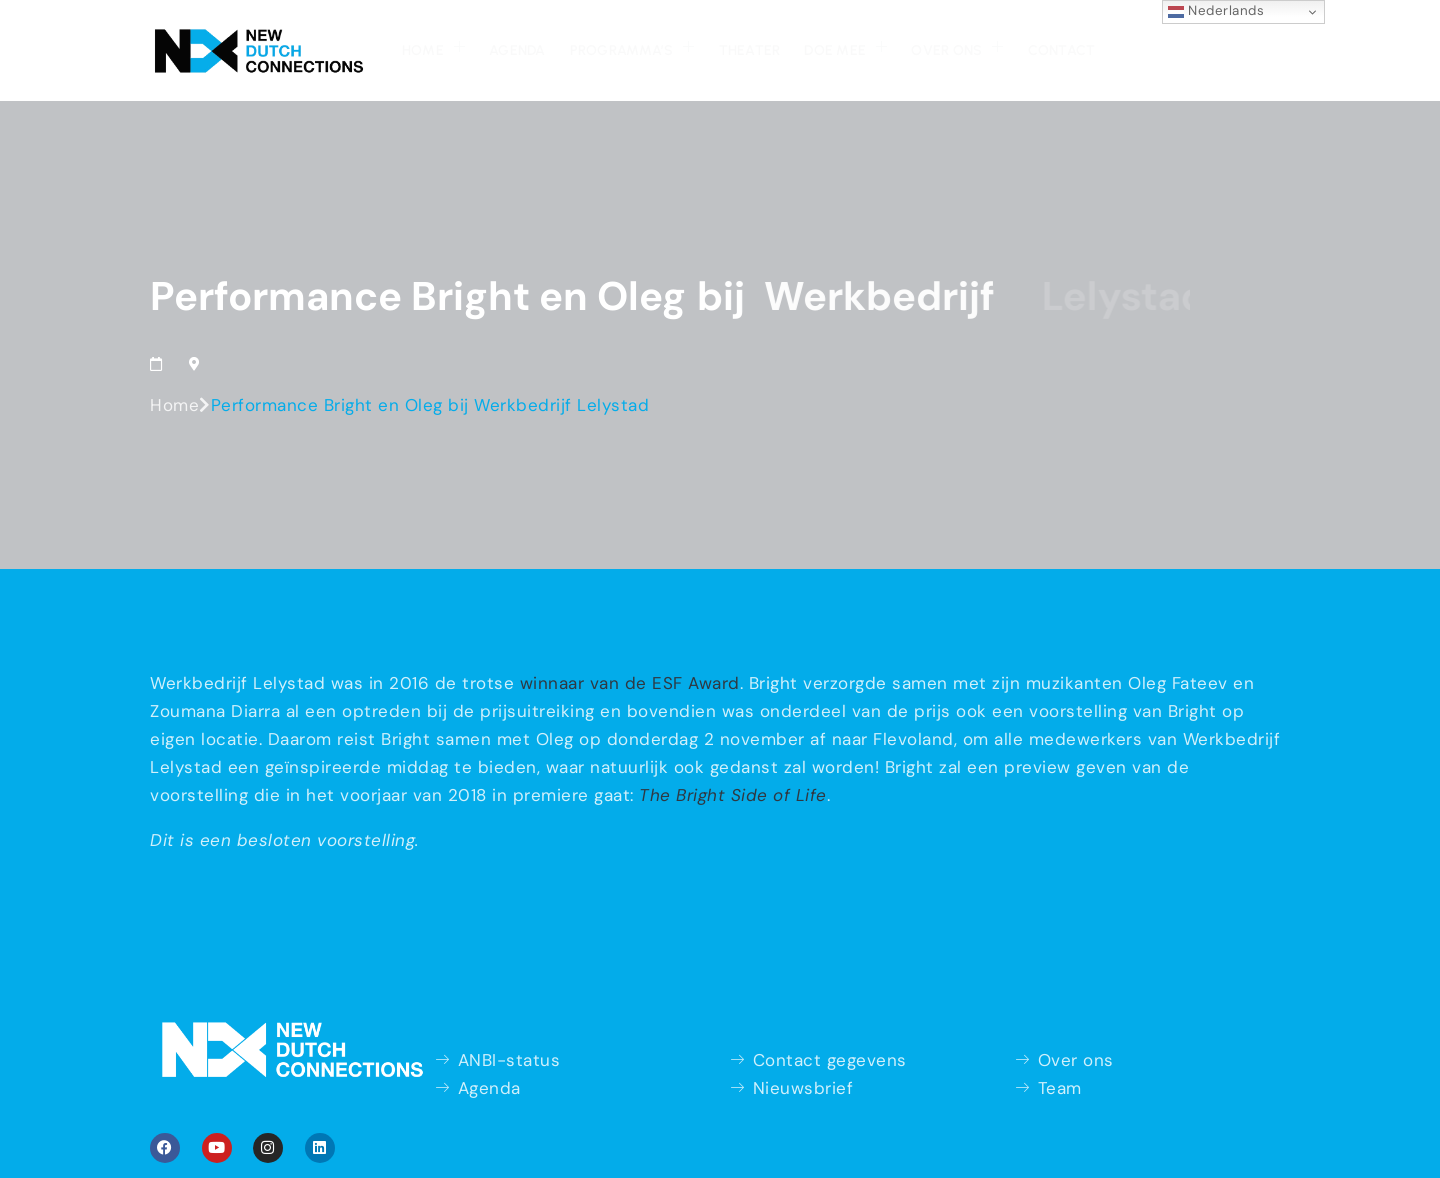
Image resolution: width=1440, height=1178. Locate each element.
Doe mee (845, 48)
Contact (1062, 50)
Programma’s (632, 48)
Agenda (517, 50)
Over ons (957, 48)
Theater (750, 50)
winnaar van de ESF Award (630, 683)
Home (433, 48)
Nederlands (1216, 11)
